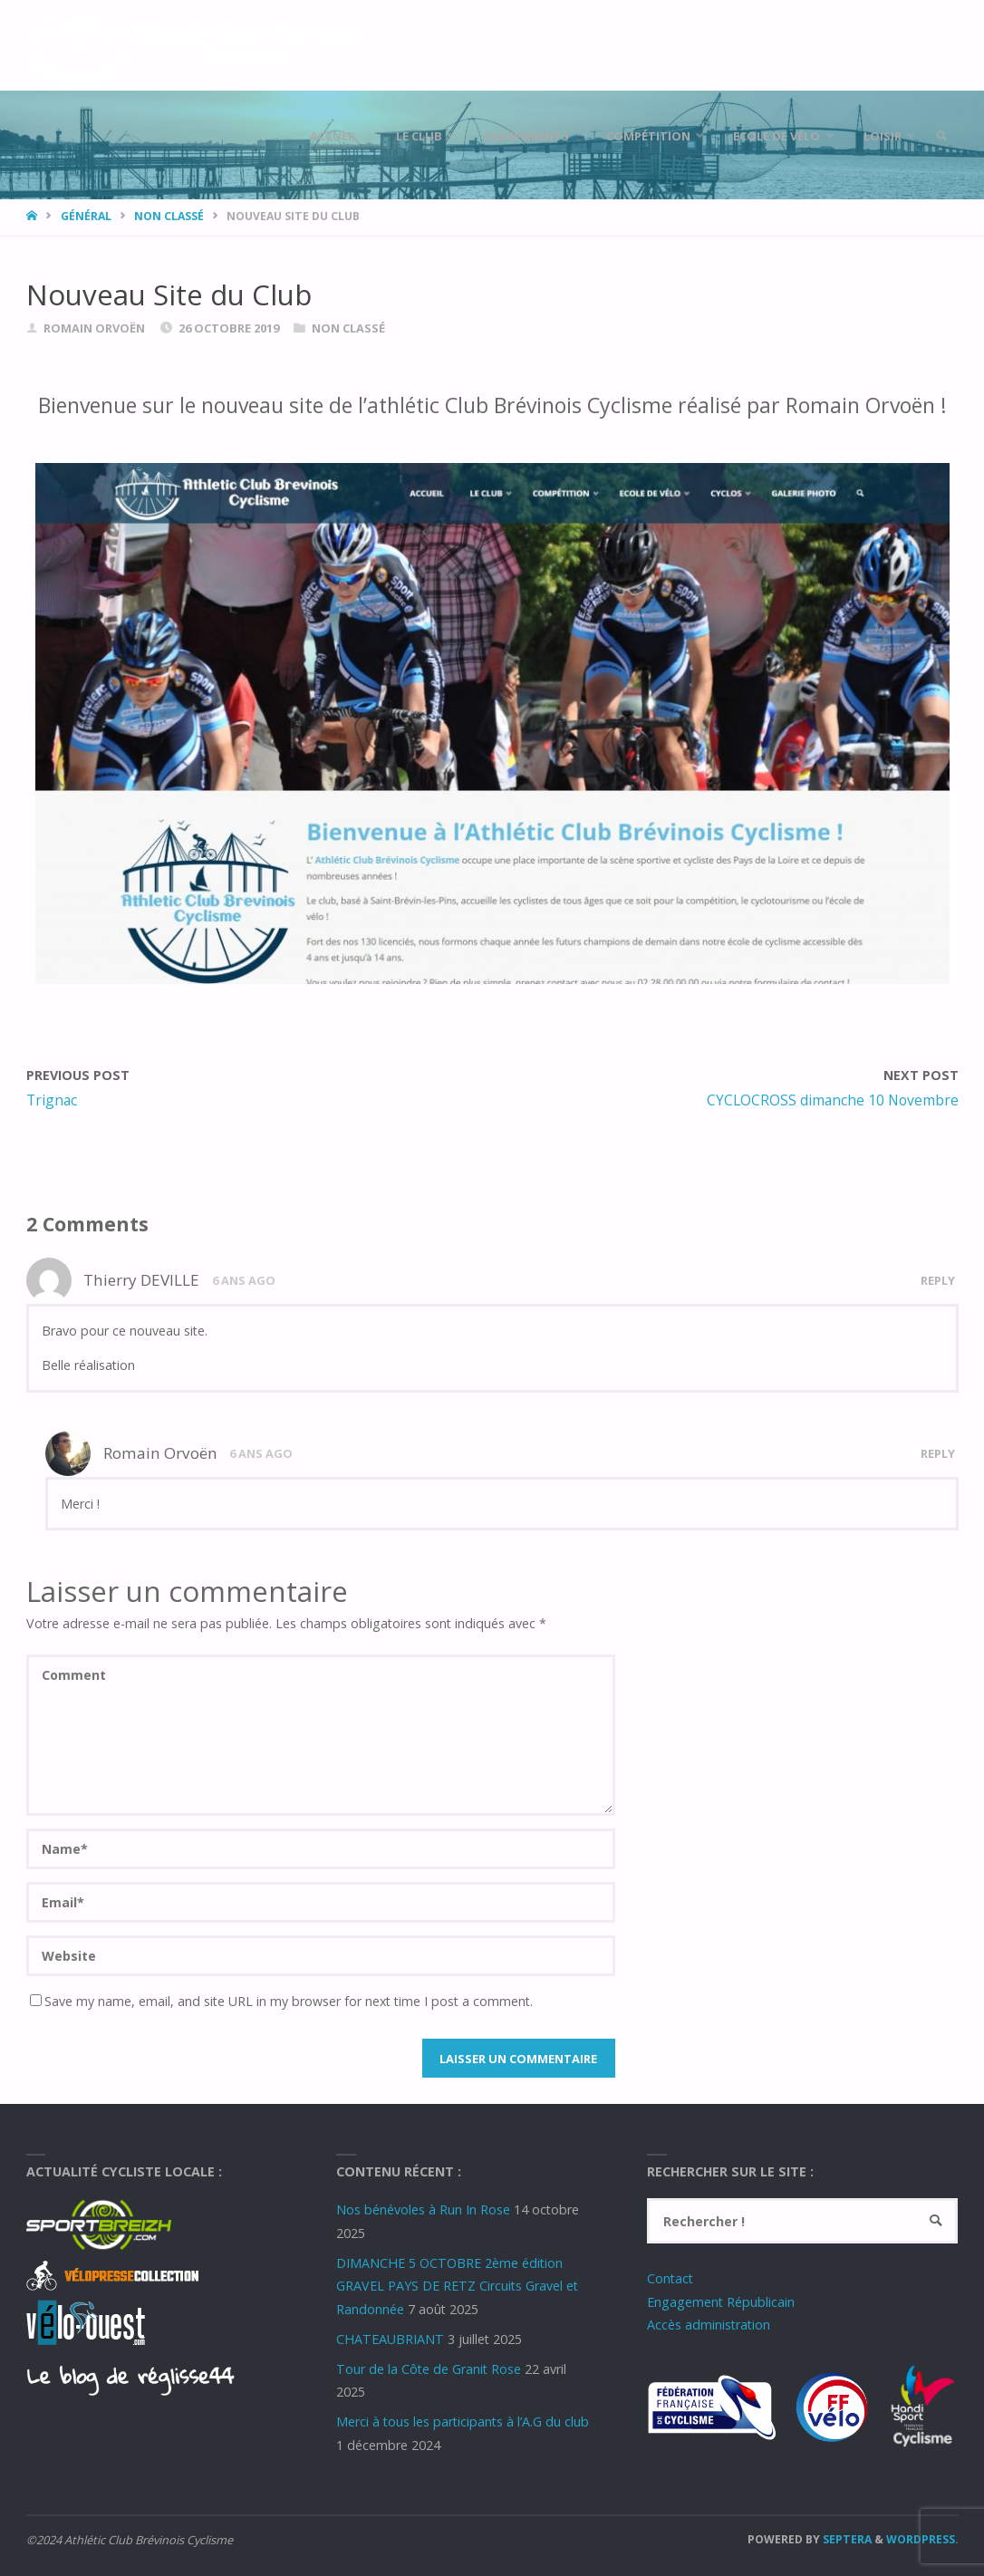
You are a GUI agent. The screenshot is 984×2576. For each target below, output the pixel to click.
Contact (670, 2278)
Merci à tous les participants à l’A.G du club (462, 2421)
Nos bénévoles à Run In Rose (423, 2209)
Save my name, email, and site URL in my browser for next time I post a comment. (281, 2001)
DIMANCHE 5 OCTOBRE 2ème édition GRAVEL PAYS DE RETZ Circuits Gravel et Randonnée (457, 2286)
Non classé (169, 216)
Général (86, 216)
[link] (941, 136)
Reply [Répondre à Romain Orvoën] (938, 1453)
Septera (846, 2539)
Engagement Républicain (721, 2302)
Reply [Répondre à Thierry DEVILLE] (938, 1280)
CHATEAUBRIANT (390, 2339)
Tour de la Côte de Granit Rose (428, 2369)
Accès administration (708, 2324)
